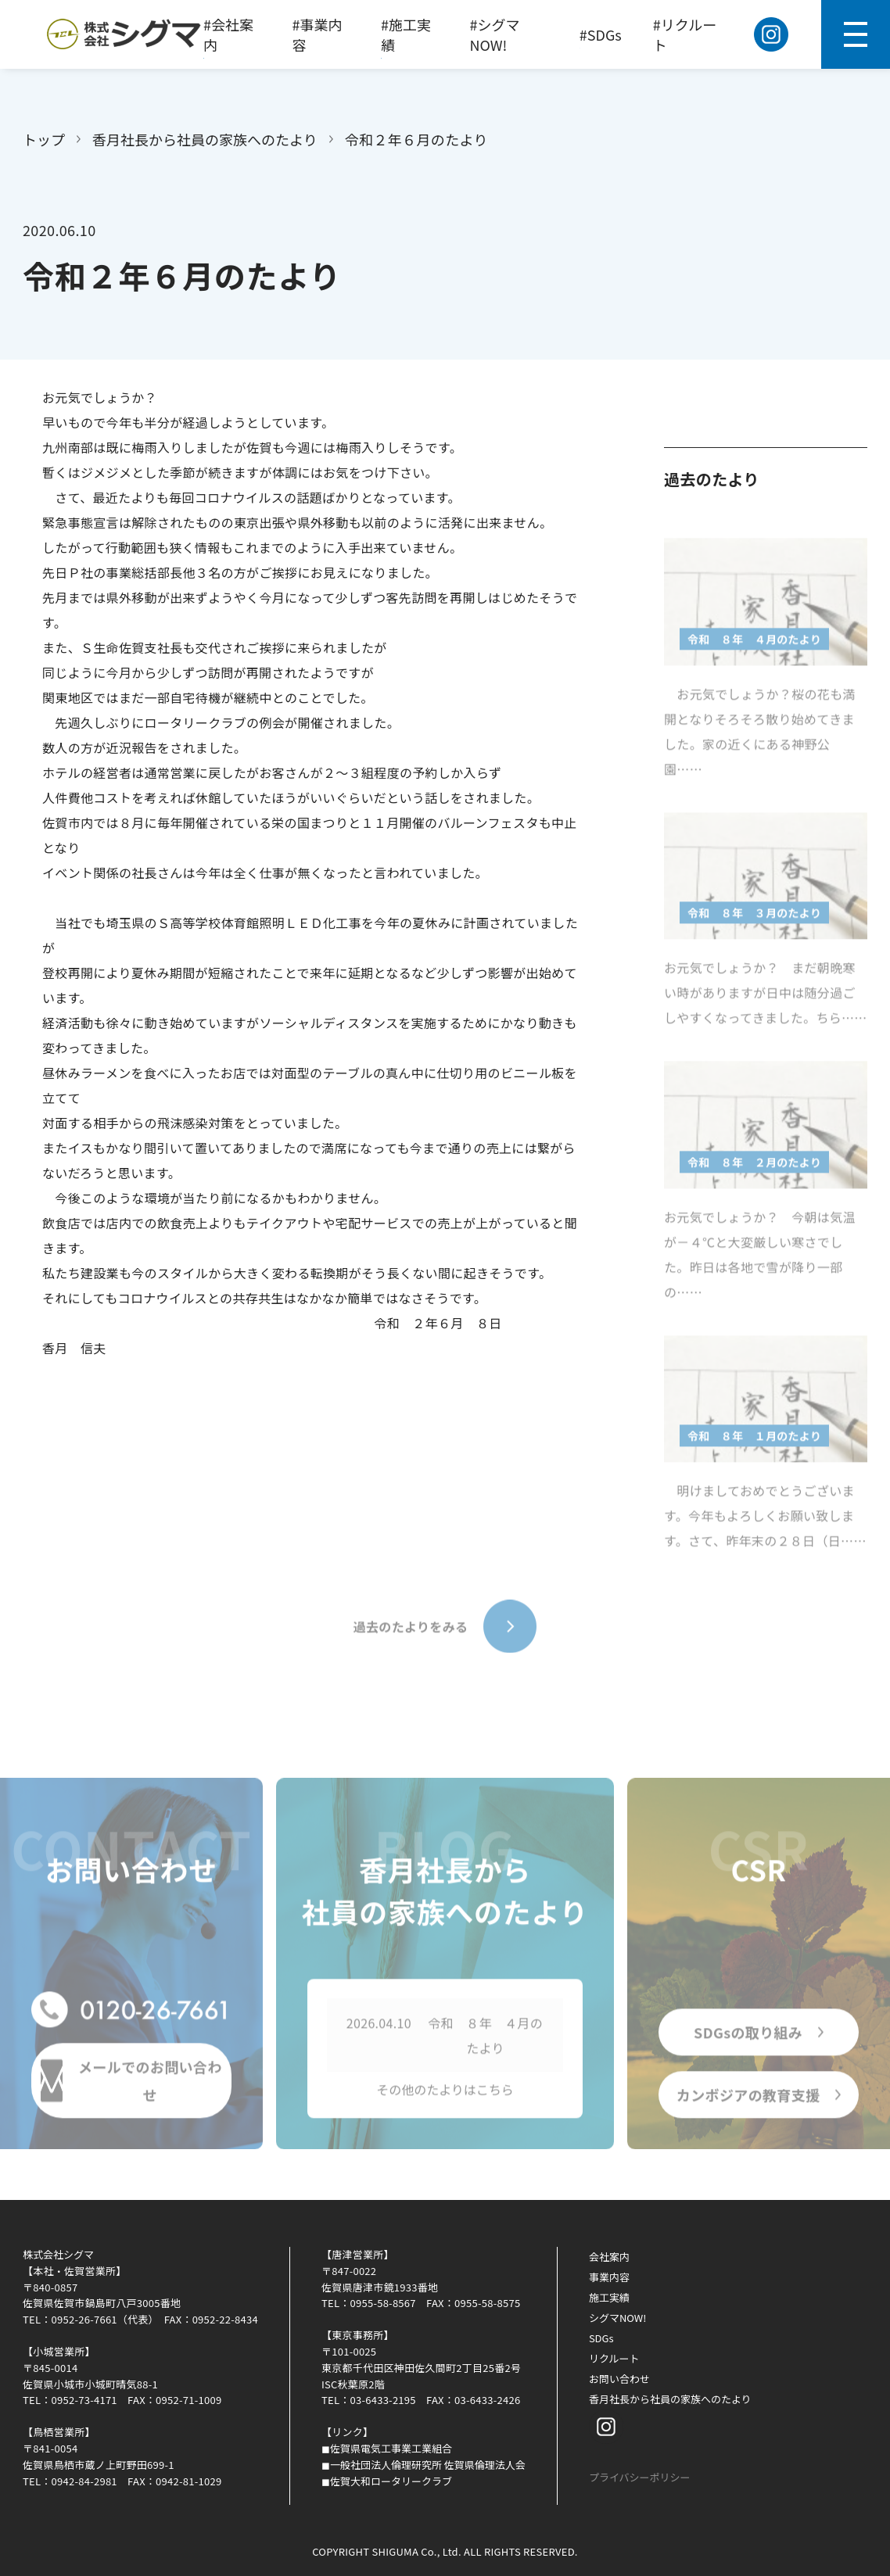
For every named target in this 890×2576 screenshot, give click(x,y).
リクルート (614, 2358)
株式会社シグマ (58, 2254)
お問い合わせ (619, 2378)
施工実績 (609, 2297)
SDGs (601, 2338)
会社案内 (609, 2256)
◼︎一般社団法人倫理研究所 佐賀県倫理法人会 (423, 2464)
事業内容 (609, 2277)
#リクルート (684, 34)
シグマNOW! (618, 2317)
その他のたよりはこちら (445, 2093)
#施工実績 (406, 34)
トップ (44, 139)
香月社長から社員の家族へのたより (205, 139)
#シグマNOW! (495, 34)
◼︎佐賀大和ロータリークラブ (386, 2481)
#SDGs (601, 34)
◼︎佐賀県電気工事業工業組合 (386, 2448)
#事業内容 (317, 34)
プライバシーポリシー (640, 2477)
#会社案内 (228, 34)
